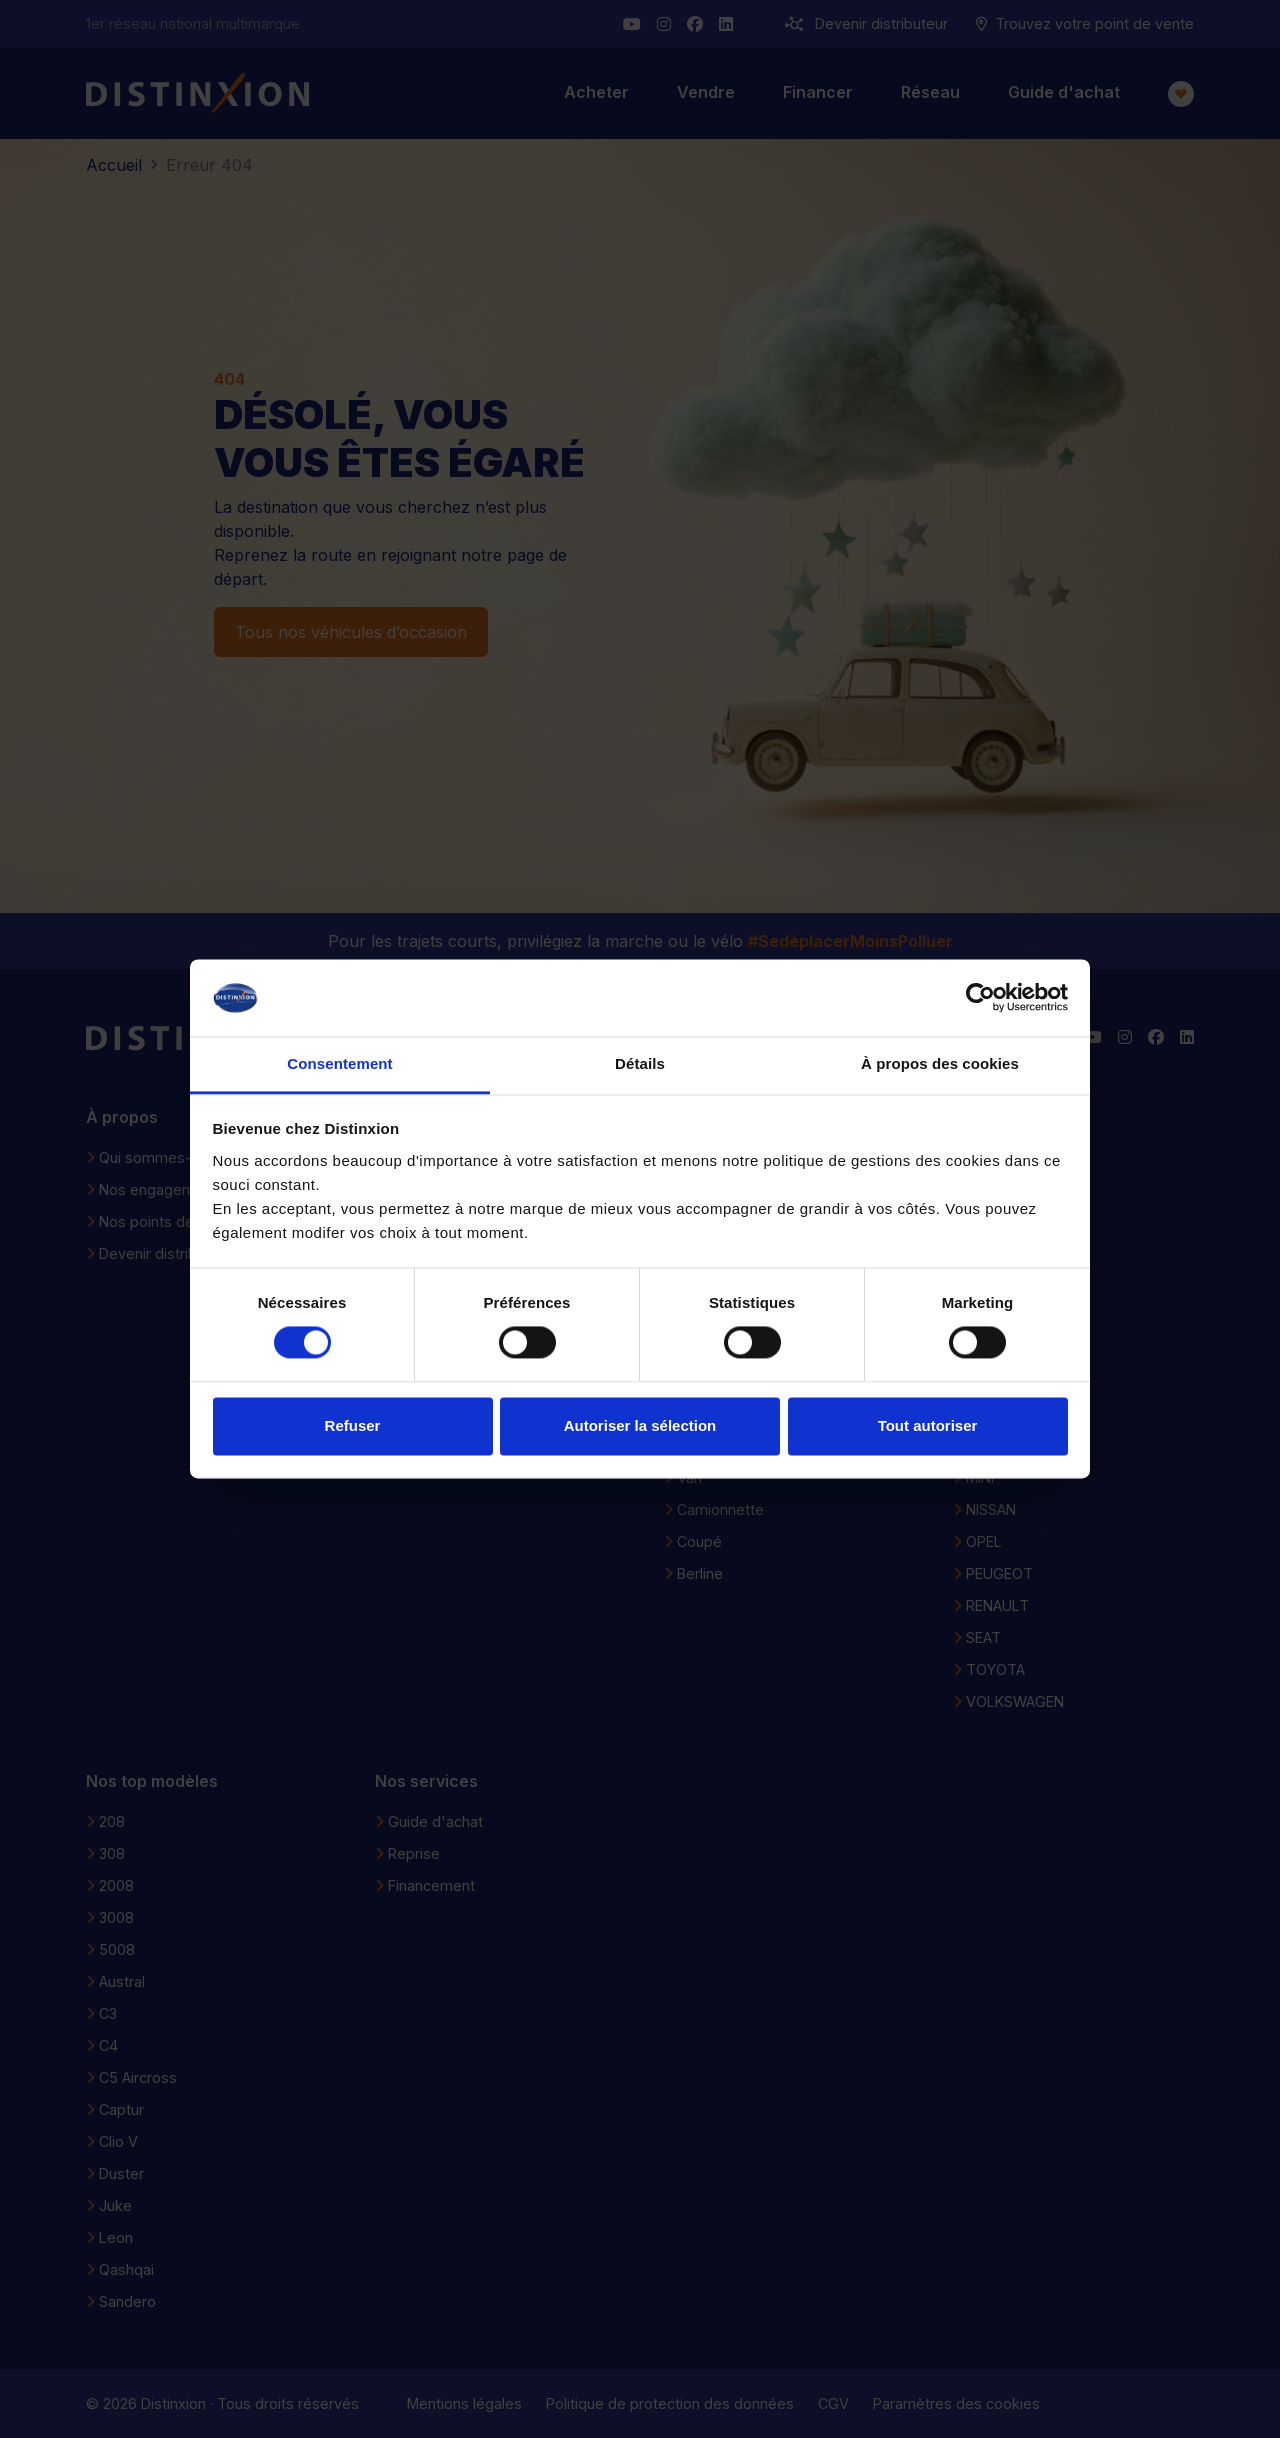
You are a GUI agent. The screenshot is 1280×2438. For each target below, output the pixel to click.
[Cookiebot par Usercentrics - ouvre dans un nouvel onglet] (980, 998)
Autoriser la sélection (640, 1425)
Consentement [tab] (339, 1063)
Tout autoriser (928, 1425)
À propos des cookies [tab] (940, 1063)
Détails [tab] (640, 1063)
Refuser (353, 1425)
